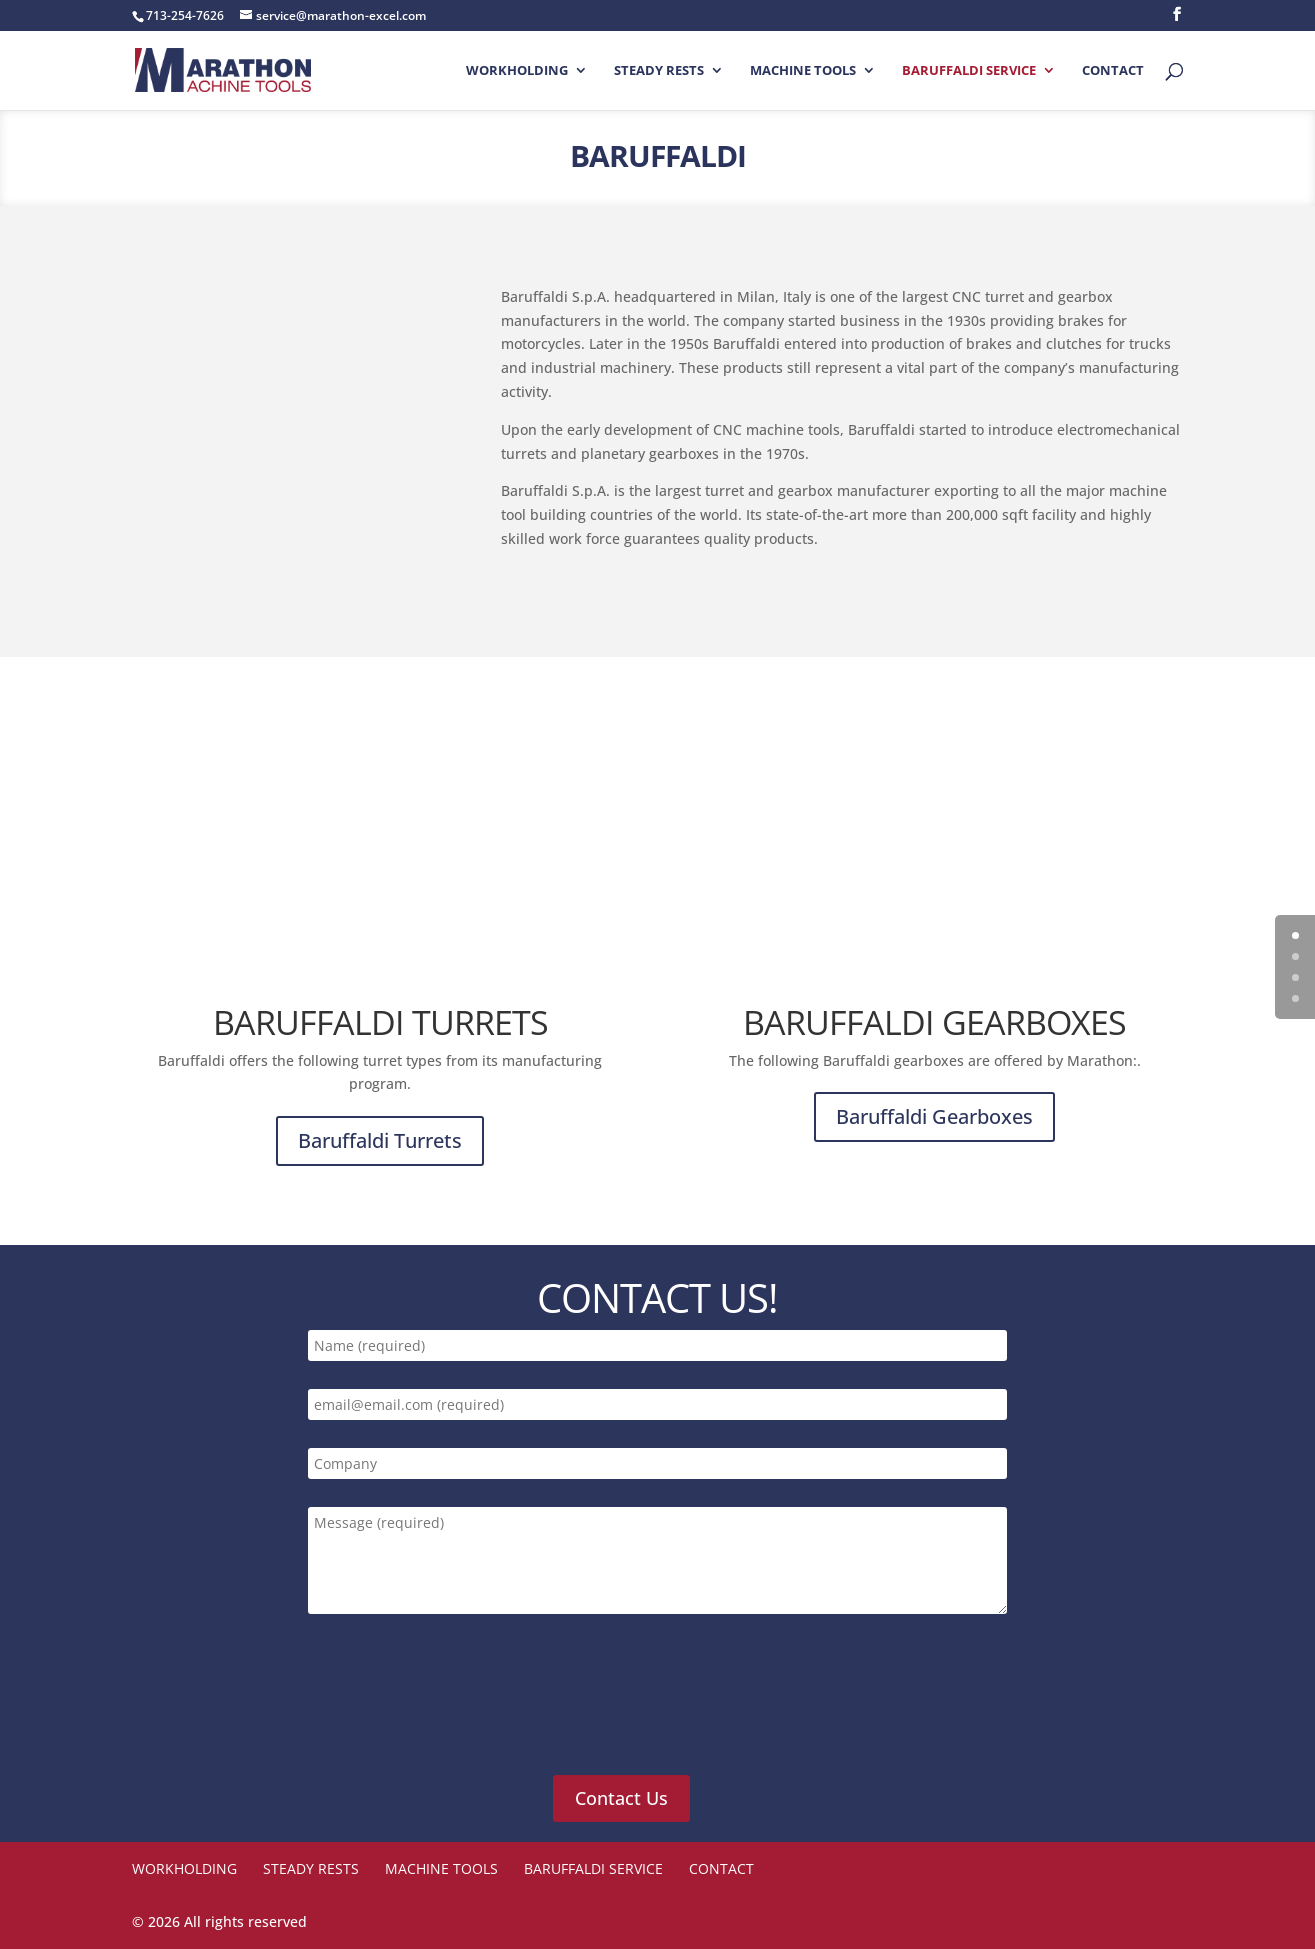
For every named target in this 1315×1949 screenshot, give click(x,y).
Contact (1113, 71)
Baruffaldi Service (969, 71)
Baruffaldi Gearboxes (934, 1116)
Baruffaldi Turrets (380, 1140)
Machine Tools (803, 71)
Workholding (517, 71)
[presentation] (458, 1706)
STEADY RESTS (659, 71)
